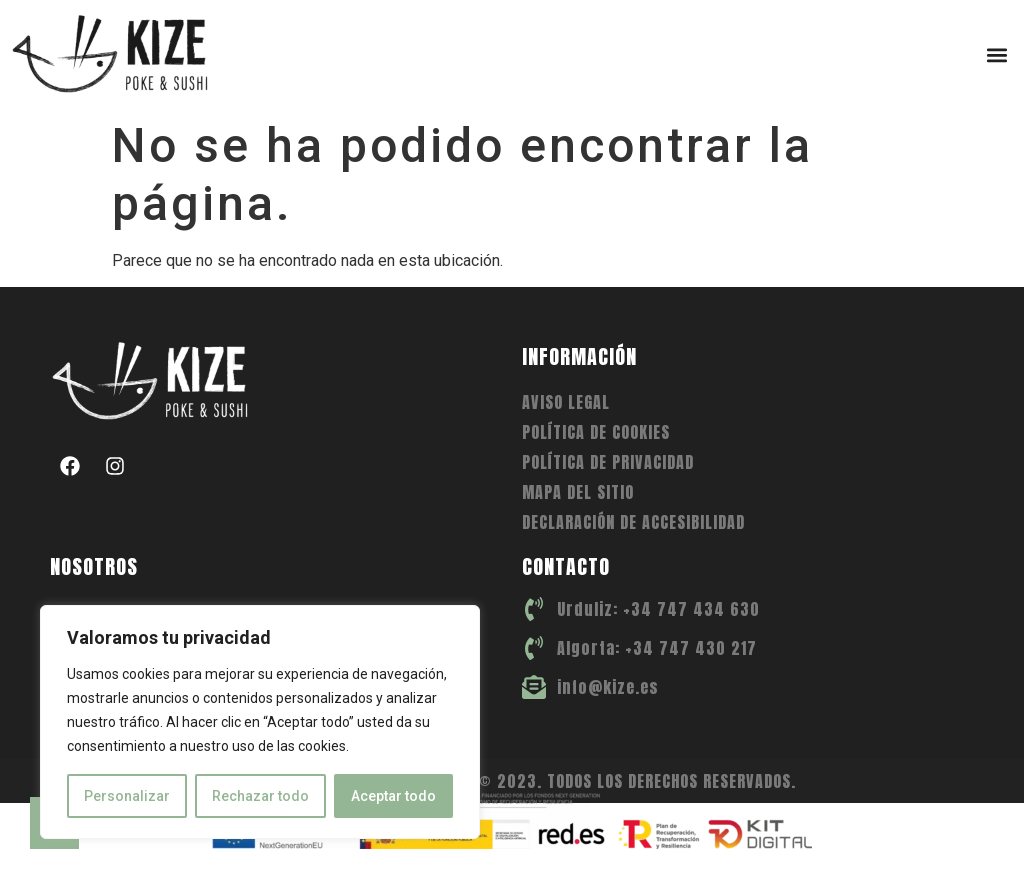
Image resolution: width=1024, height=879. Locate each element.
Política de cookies (596, 432)
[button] (997, 54)
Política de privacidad (608, 462)
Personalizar (127, 796)
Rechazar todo (260, 796)
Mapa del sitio (578, 492)
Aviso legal (566, 402)
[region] (260, 722)
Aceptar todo (393, 796)
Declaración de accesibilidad (633, 522)
